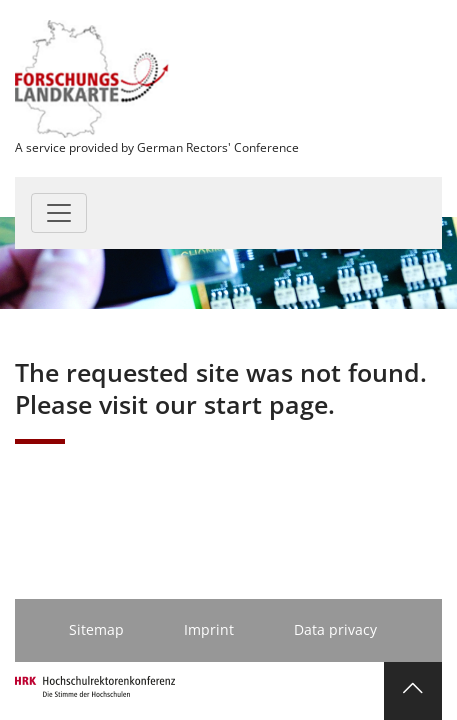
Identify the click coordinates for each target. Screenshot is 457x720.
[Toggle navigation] (59, 213)
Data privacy (335, 629)
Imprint (209, 629)
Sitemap (96, 629)
